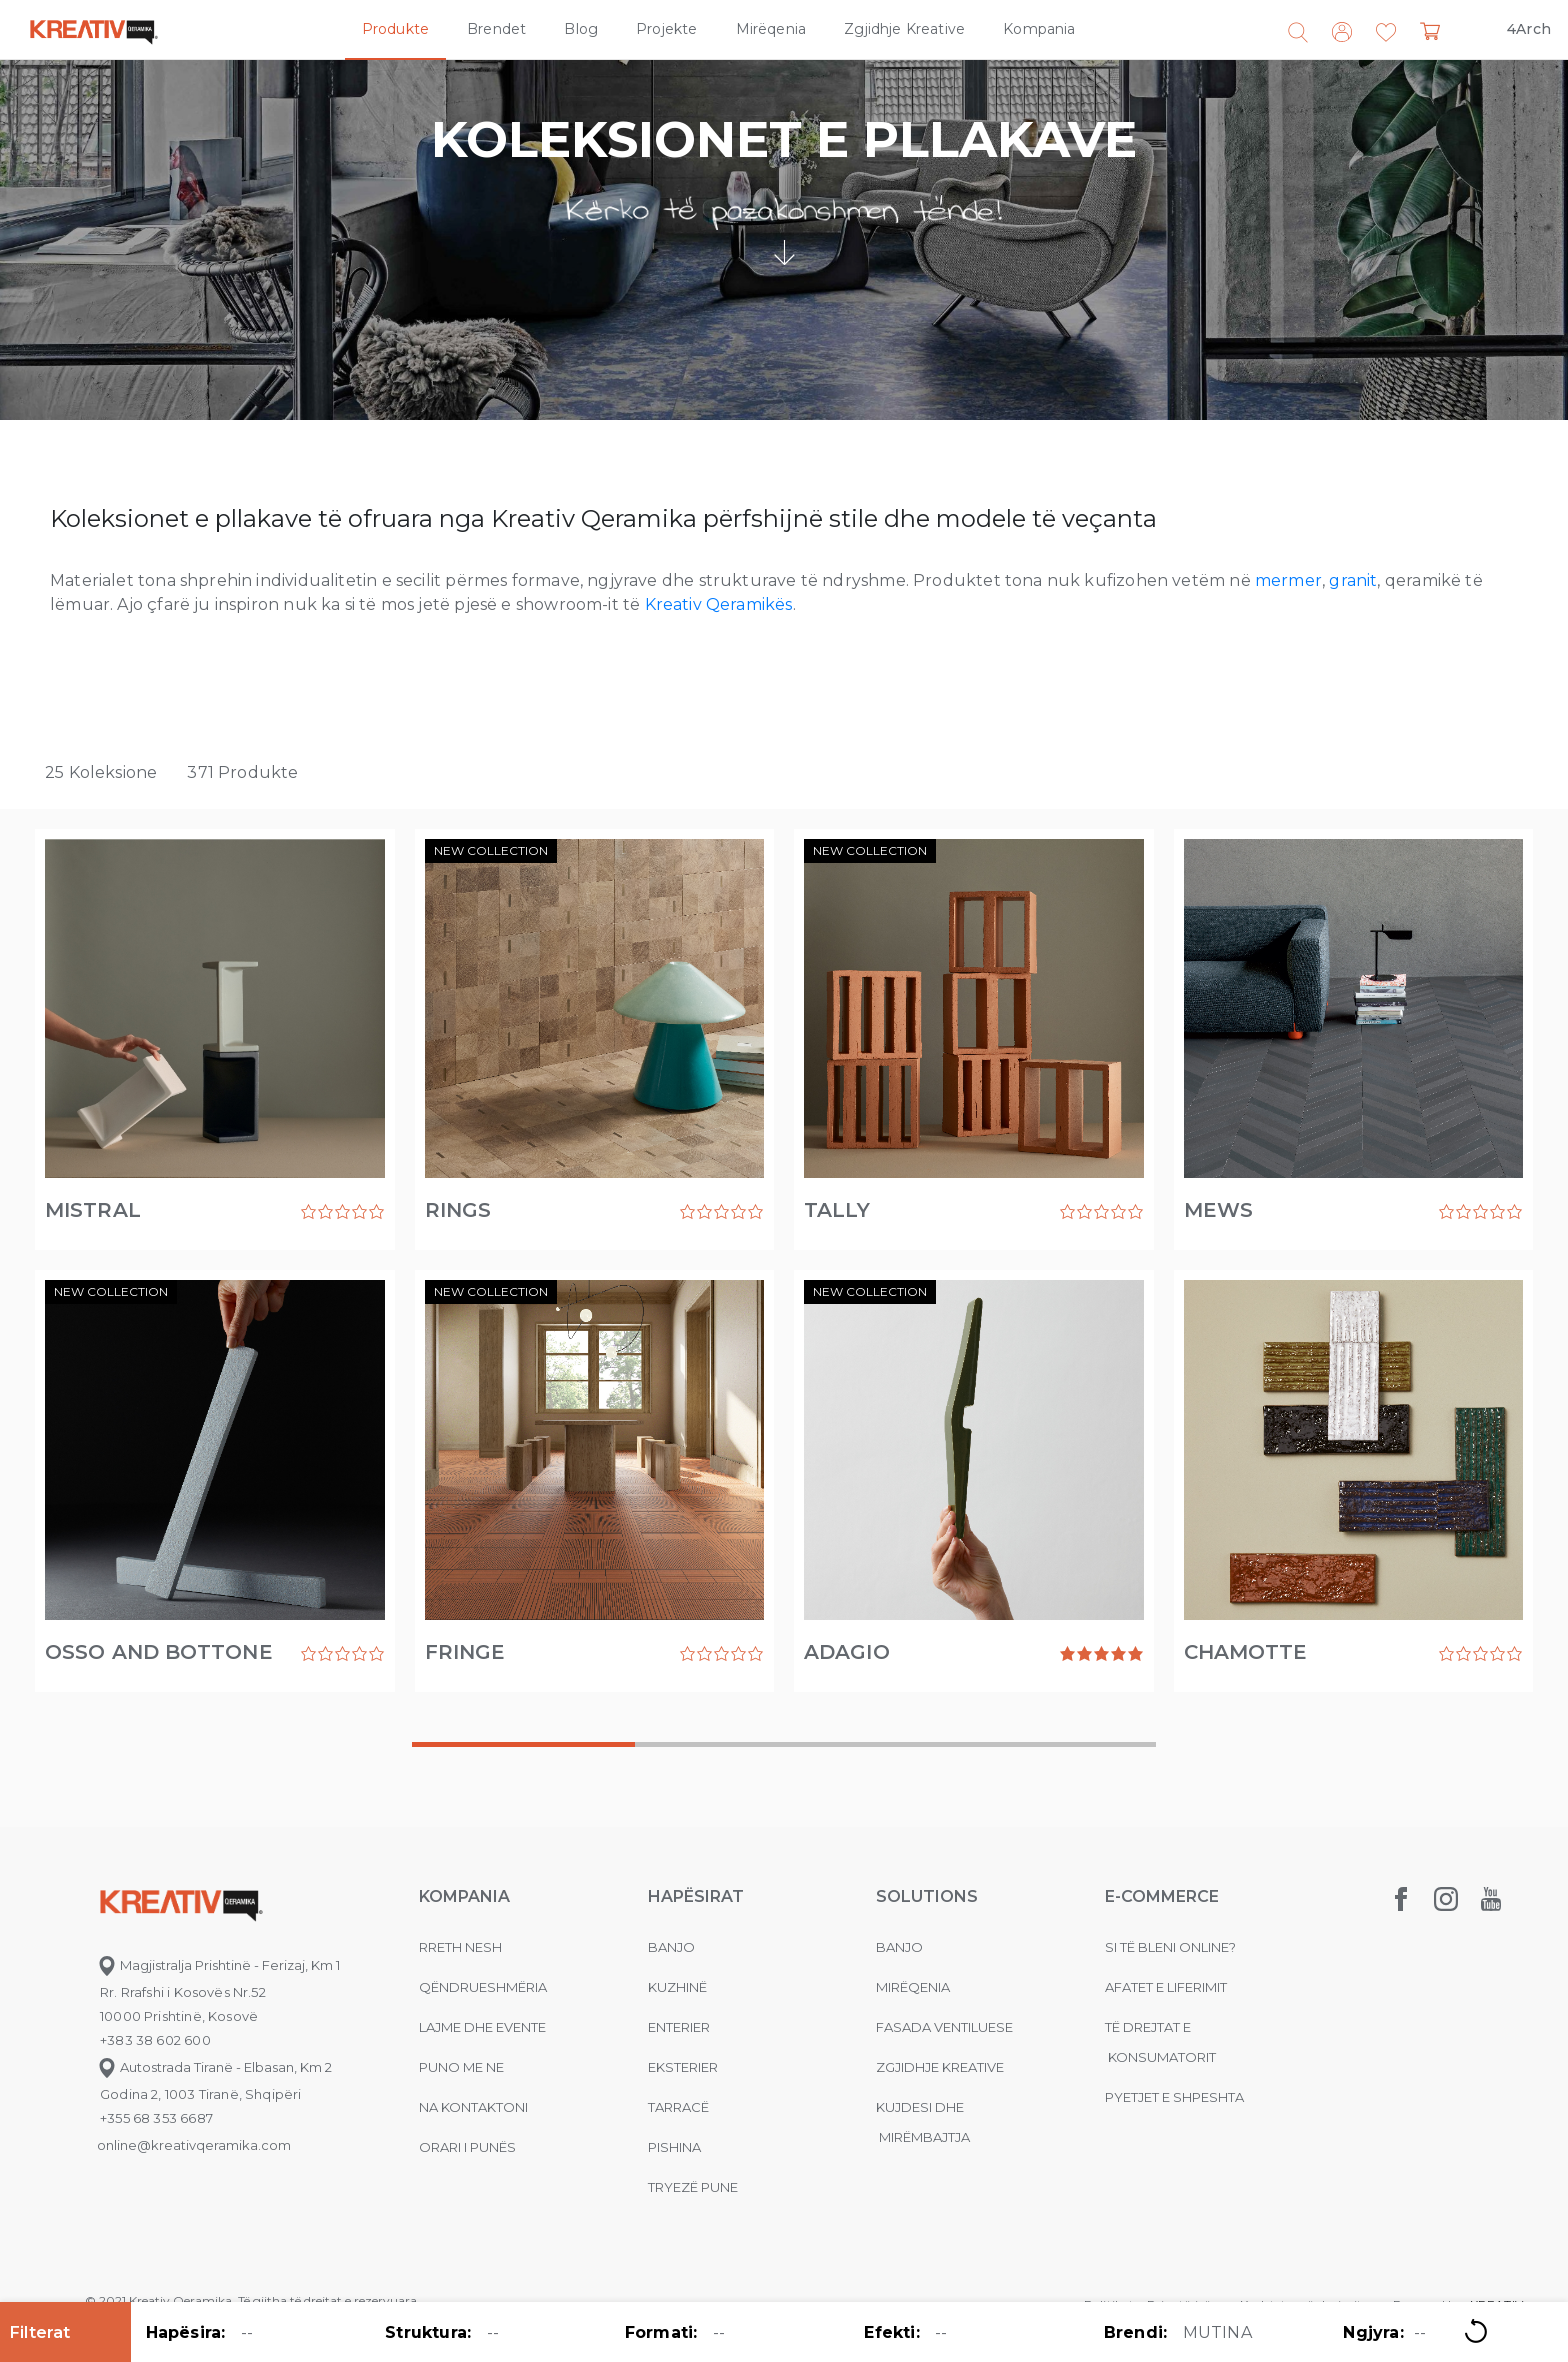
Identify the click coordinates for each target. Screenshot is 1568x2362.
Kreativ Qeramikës (719, 604)
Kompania (1039, 29)
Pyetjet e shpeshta (1174, 2097)
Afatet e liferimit (1166, 1987)
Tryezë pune (693, 2187)
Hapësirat (696, 1896)
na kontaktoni (473, 2107)
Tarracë (678, 2107)
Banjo (671, 1947)
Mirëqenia (771, 29)
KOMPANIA (464, 1896)
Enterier (679, 2027)
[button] (1386, 33)
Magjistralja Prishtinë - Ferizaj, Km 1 (218, 1965)
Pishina (674, 2147)
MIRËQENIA (913, 1987)
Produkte (395, 29)
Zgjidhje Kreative (904, 29)
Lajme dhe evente (482, 2027)
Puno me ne (461, 2067)
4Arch (1529, 29)
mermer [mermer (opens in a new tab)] (1288, 580)
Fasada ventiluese (944, 2027)
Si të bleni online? (1170, 1947)
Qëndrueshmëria (483, 1987)
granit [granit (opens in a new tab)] (1353, 580)
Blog (581, 29)
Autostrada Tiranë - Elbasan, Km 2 (214, 2067)
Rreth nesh (460, 1947)
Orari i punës (467, 2147)
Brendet (496, 29)
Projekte (666, 29)
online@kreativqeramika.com (194, 2145)
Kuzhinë (677, 1987)
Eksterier (683, 2067)
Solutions (927, 1896)
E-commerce (1162, 1896)
